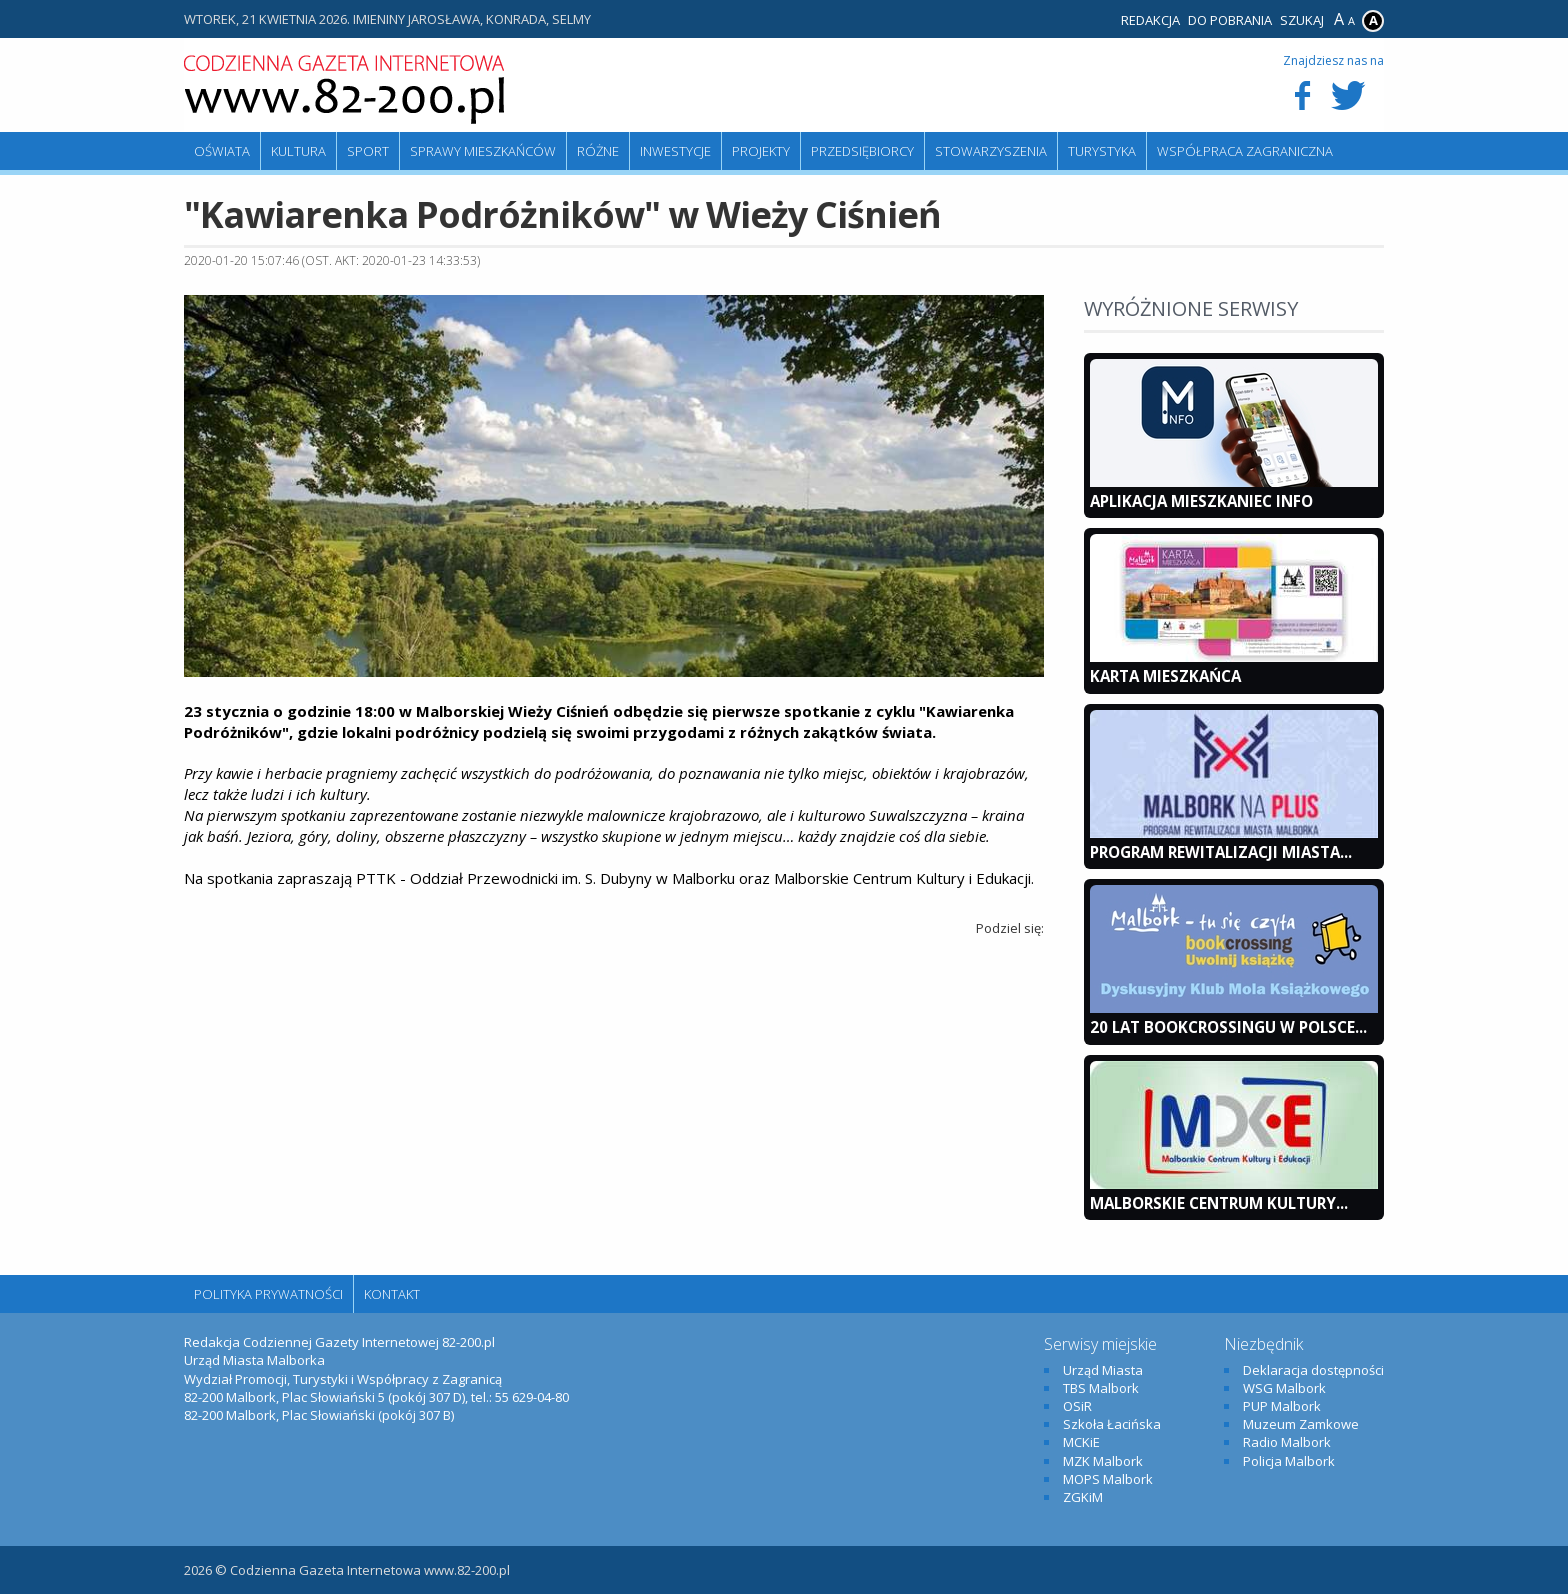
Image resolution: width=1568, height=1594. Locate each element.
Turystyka (1102, 151)
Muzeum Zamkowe (1301, 1424)
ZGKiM (1083, 1497)
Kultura (298, 151)
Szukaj (1302, 20)
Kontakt (392, 1294)
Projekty (761, 151)
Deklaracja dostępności (1313, 1370)
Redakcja (1150, 20)
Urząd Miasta (1103, 1370)
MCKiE (1081, 1442)
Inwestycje (675, 151)
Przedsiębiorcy (862, 151)
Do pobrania (1230, 20)
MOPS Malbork (1108, 1479)
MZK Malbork (1103, 1461)
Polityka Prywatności (268, 1294)
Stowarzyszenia (991, 151)
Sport (368, 151)
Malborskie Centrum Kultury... (1219, 1203)
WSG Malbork (1284, 1388)
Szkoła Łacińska (1112, 1424)
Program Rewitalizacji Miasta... (1221, 852)
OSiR (1077, 1406)
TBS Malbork (1101, 1388)
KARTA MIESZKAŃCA (1165, 676)
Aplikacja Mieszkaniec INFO (1201, 501)
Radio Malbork (1287, 1442)
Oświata (222, 151)
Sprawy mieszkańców (483, 151)
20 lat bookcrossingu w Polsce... (1228, 1027)
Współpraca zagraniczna (1245, 151)
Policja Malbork (1289, 1461)
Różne (598, 151)
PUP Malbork (1282, 1406)
